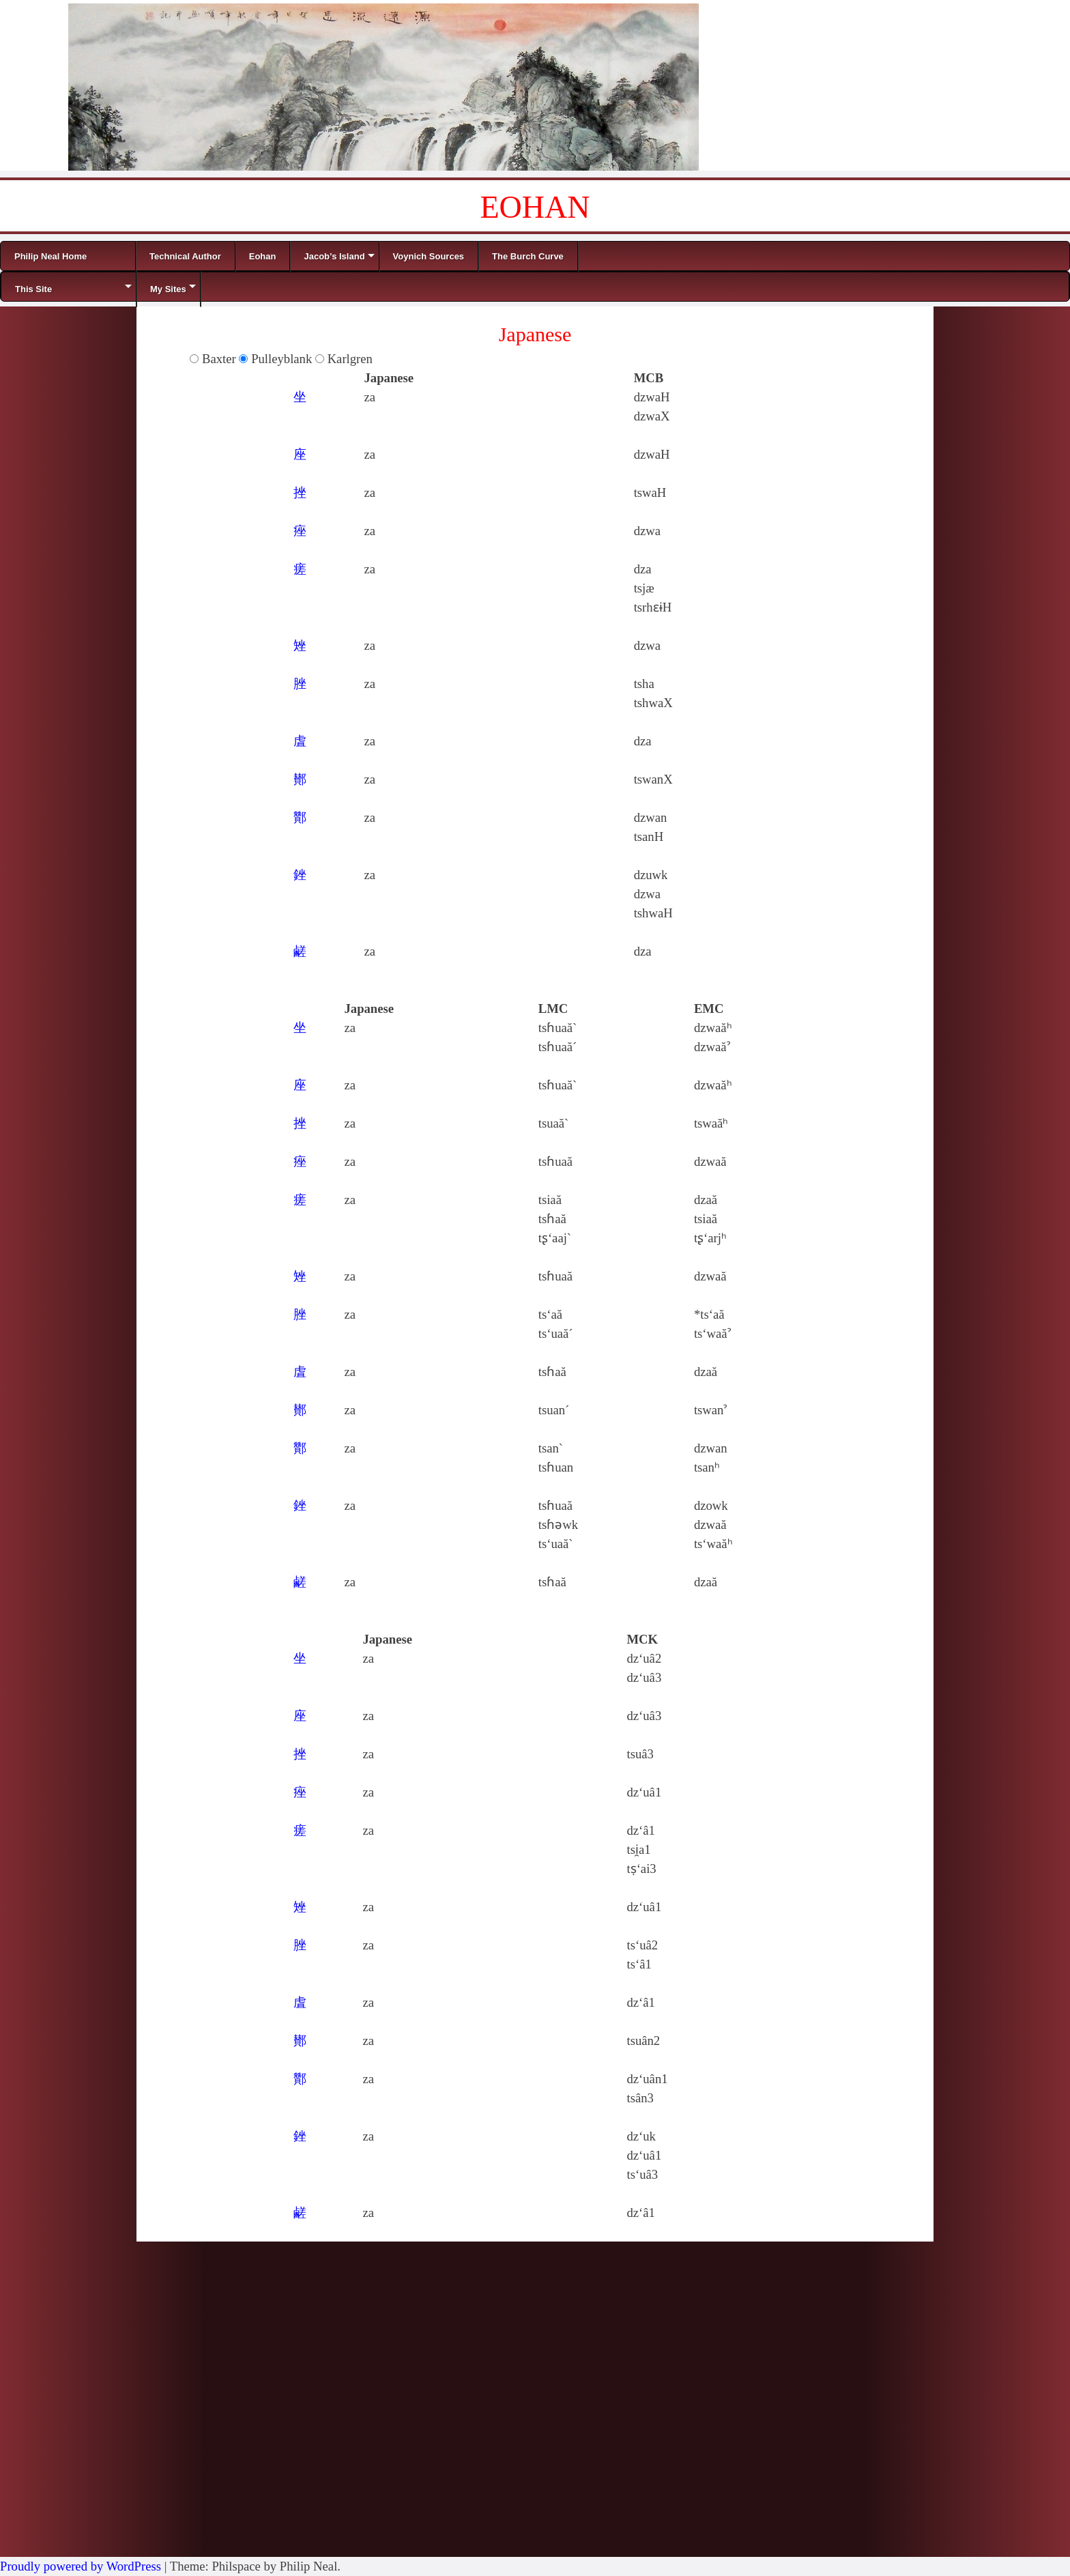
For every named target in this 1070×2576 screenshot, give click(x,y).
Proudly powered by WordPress (80, 2566)
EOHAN (535, 207)
